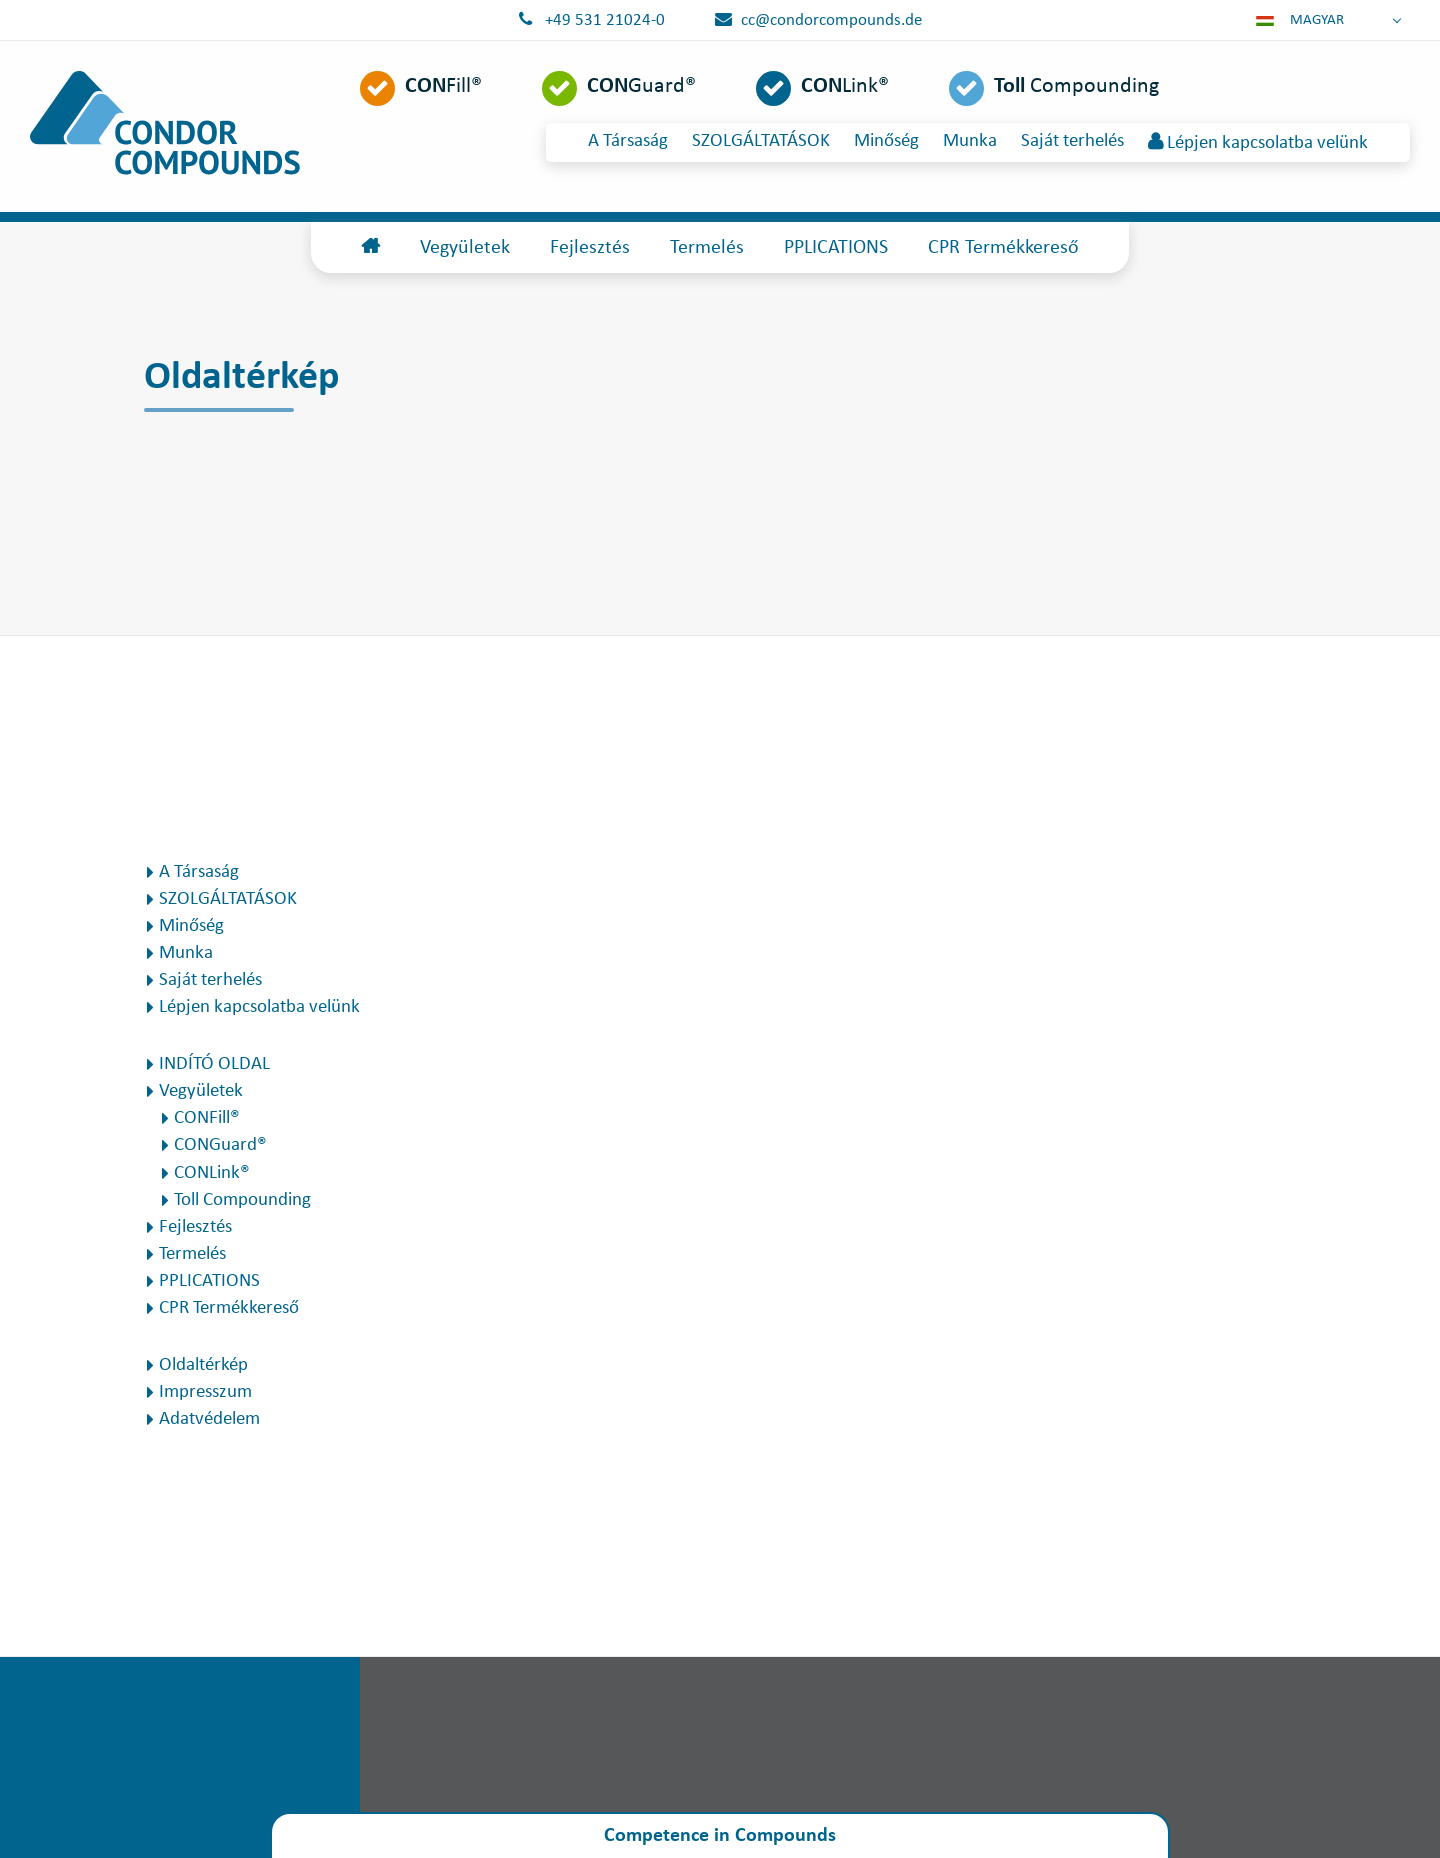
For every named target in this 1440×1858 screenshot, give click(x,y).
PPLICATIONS (836, 248)
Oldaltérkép (203, 1365)
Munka (970, 141)
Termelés (707, 248)
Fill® (443, 86)
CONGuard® (220, 1145)
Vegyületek (465, 248)
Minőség (886, 141)
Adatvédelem (209, 1419)
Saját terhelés (1072, 141)
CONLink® (212, 1173)
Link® (845, 86)
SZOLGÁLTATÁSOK (761, 141)
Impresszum (205, 1392)
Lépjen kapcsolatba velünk (1258, 142)
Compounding (1076, 86)
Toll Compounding (242, 1200)
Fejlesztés (590, 248)
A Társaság (628, 141)
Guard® (641, 86)
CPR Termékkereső (1003, 248)
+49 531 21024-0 (605, 20)
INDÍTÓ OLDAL (214, 1064)
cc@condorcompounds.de (831, 20)
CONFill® (207, 1118)
